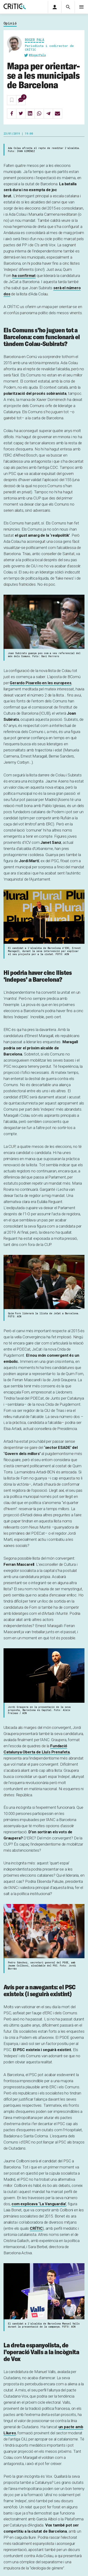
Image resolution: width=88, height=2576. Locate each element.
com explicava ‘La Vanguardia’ (38, 2203)
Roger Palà (34, 39)
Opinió (10, 23)
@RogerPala (37, 55)
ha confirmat (24, 275)
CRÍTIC (36, 2228)
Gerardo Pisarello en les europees (40, 682)
